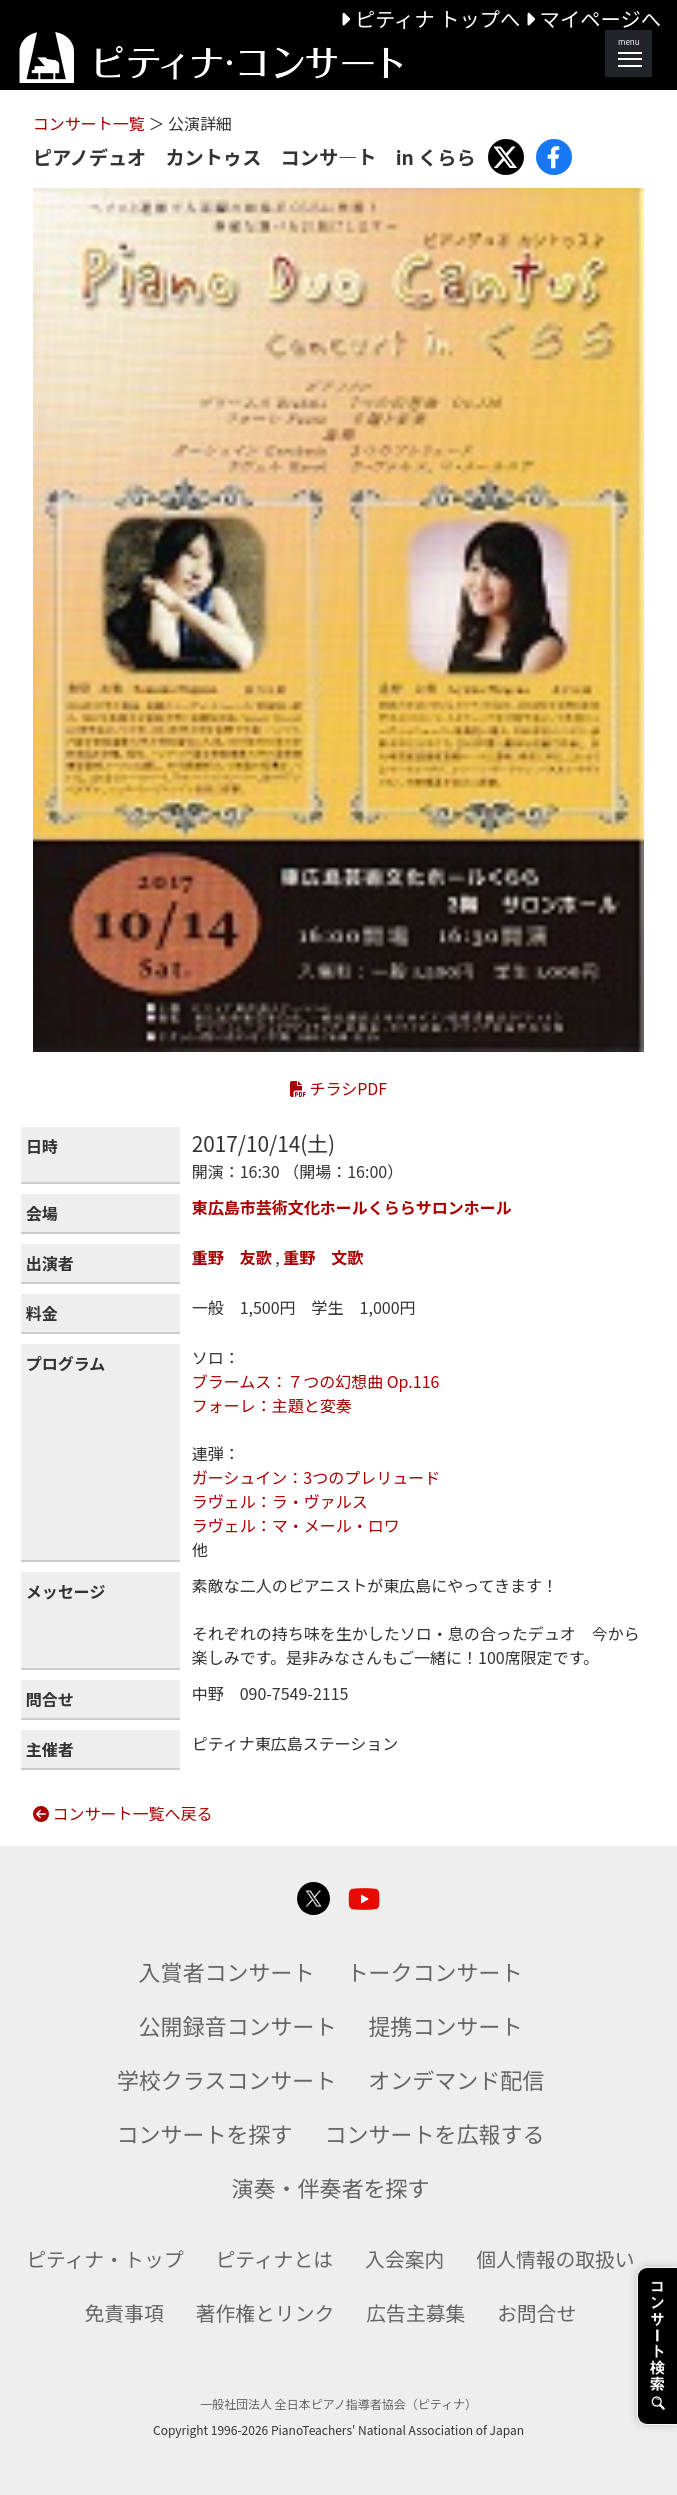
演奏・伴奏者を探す (330, 2187)
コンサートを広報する (435, 2133)
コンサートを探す (204, 2133)
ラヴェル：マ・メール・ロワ (296, 1525)
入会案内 (404, 2258)
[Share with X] (506, 157)
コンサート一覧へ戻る (123, 1813)
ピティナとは (275, 2258)
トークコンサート (435, 1971)
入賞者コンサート (226, 1971)
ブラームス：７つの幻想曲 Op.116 (316, 1381)
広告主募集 (415, 2312)
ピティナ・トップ (104, 2258)
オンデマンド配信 (456, 2079)
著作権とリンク (265, 2312)
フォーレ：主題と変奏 (272, 1405)
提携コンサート (446, 2025)
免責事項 (124, 2312)
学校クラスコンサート (227, 2079)
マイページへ (593, 18)
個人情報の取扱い (555, 2258)
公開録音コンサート (237, 2025)
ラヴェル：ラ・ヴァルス (280, 1501)
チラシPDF (338, 1088)
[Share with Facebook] (554, 157)
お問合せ (536, 2312)
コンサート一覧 (91, 123)
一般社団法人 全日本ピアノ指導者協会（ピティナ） (338, 2403)
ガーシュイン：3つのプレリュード (316, 1477)
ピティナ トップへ (432, 18)
